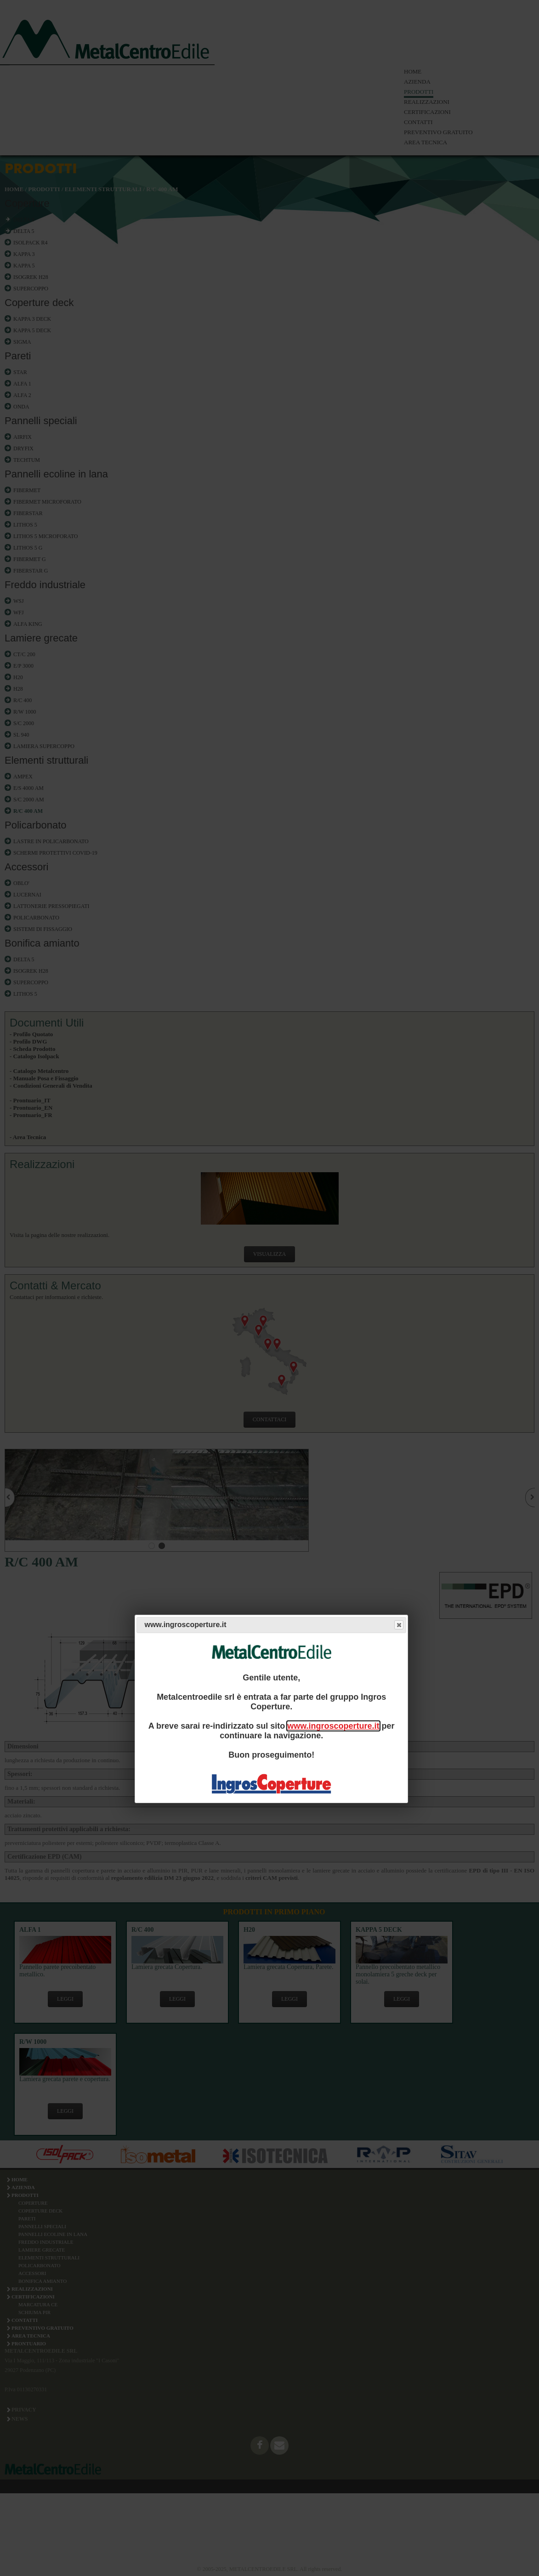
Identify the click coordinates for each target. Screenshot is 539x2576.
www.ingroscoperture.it (333, 1726)
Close (398, 1625)
